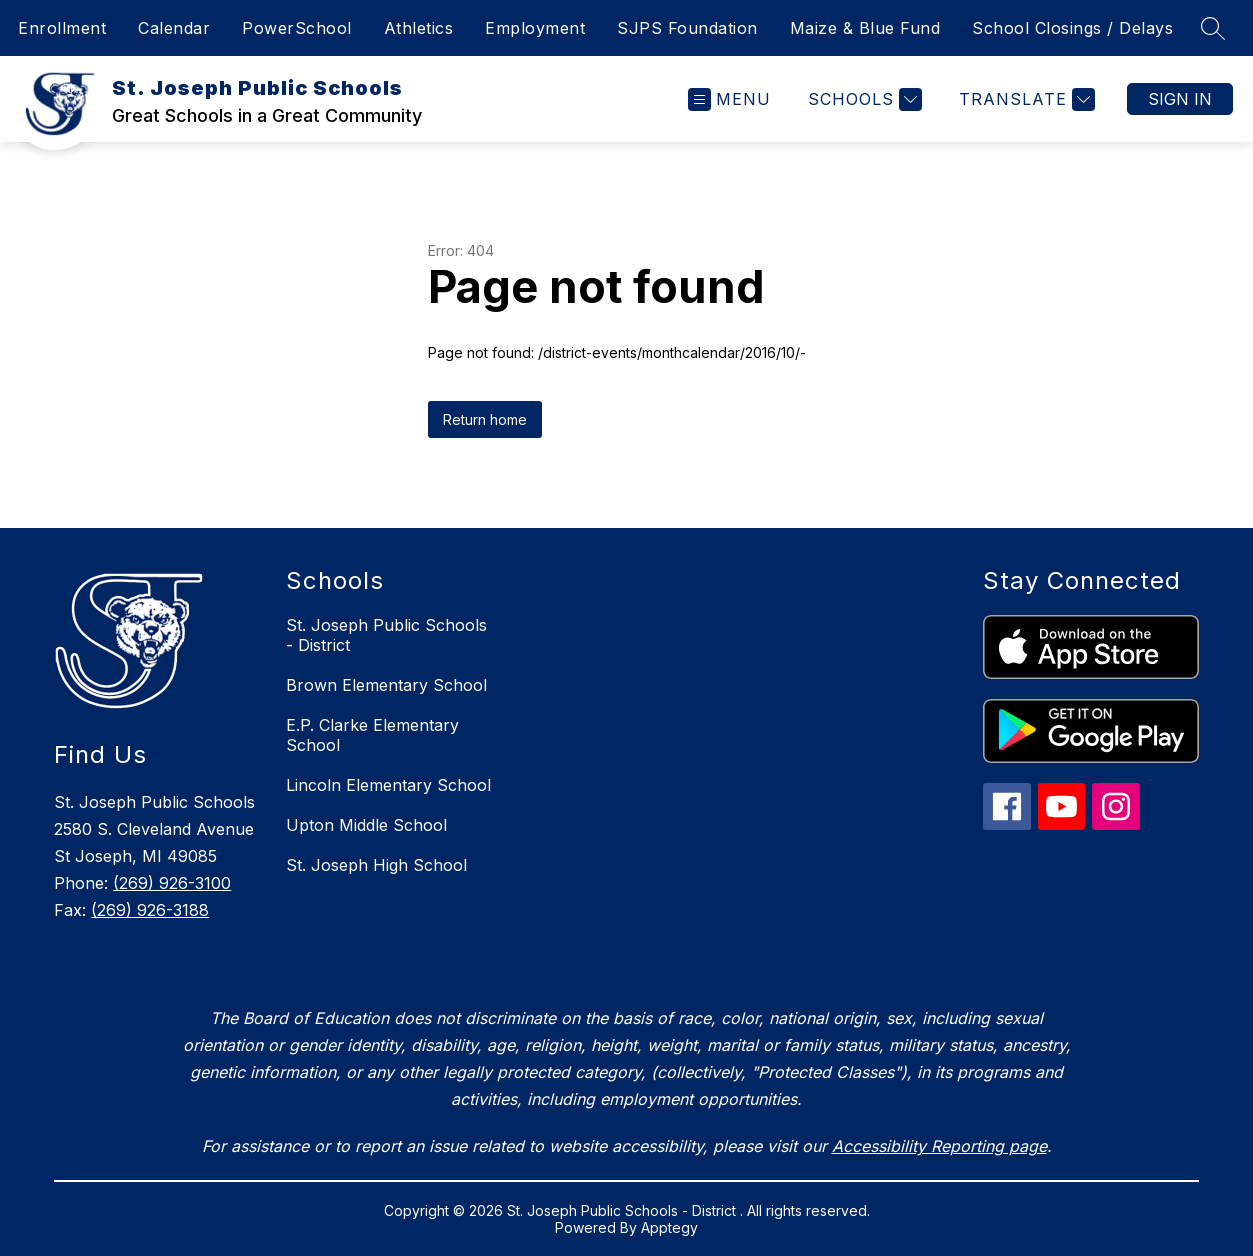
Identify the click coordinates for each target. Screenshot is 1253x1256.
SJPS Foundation (687, 28)
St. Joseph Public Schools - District (386, 635)
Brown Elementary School (386, 685)
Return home (485, 419)
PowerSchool (297, 28)
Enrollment (62, 28)
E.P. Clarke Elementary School (372, 735)
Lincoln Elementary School (388, 785)
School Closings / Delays (1072, 28)
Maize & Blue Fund (865, 28)
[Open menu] (729, 99)
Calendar (174, 28)
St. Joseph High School (376, 865)
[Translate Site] (1024, 99)
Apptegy (669, 1227)
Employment (535, 28)
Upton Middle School (366, 825)
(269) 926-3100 (172, 883)
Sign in (1180, 99)
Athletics (419, 28)
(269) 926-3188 (150, 910)
